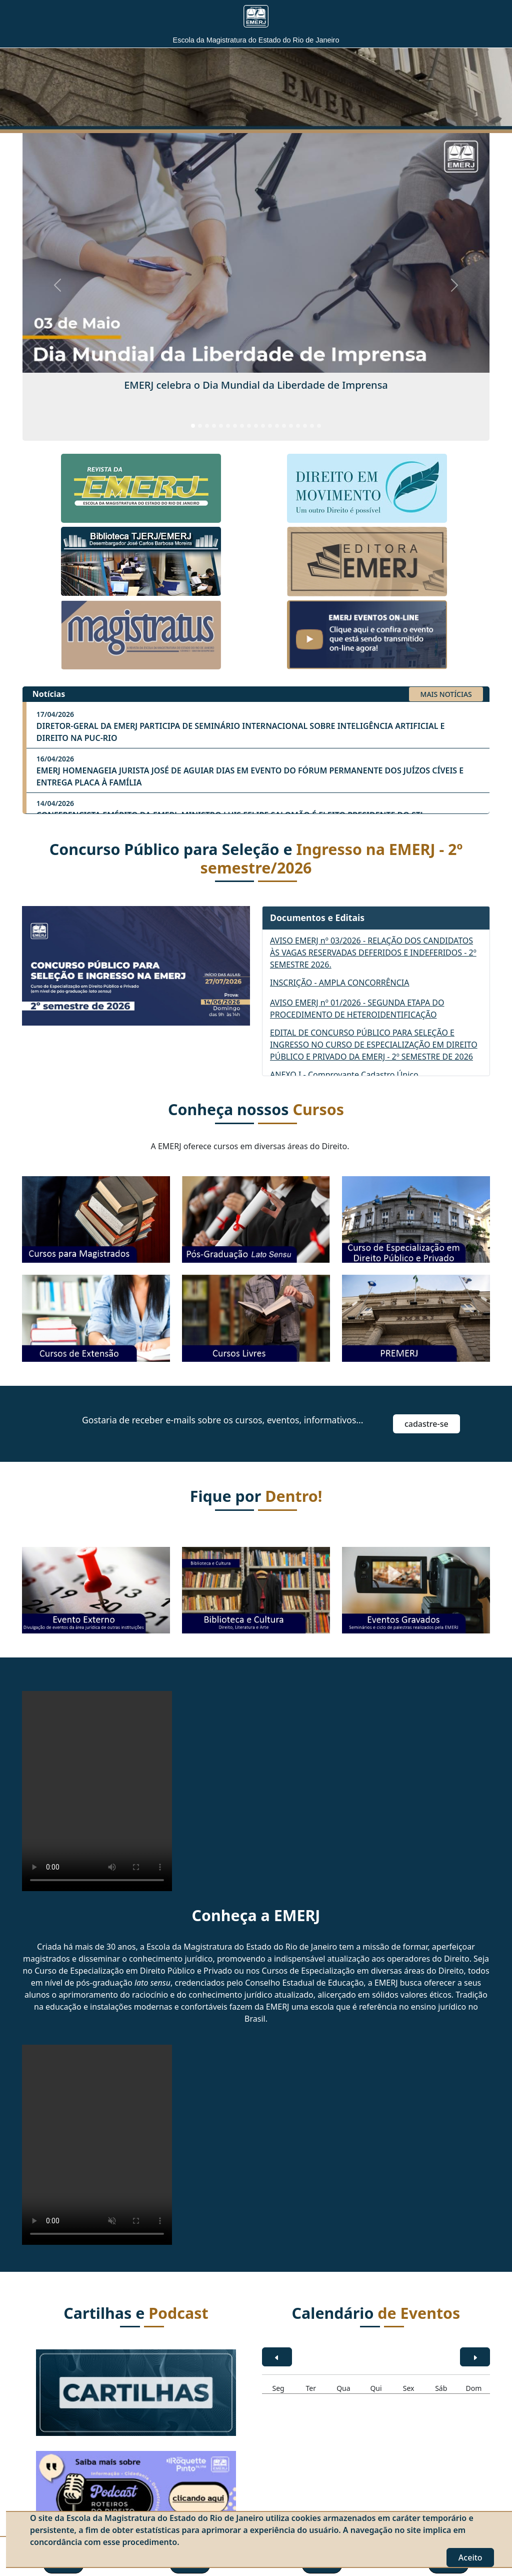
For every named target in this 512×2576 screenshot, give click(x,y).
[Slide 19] (319, 426)
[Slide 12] (270, 426)
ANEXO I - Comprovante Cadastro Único (344, 1074)
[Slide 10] (256, 426)
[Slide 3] (207, 426)
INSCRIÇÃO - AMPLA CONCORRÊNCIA (339, 982)
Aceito (470, 2557)
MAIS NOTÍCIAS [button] (446, 694)
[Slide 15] (291, 426)
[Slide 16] (298, 426)
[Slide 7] (235, 426)
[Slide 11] (263, 426)
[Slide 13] (277, 426)
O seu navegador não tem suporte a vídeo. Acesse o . (97, 1791)
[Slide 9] (249, 426)
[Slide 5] (221, 426)
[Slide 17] (305, 426)
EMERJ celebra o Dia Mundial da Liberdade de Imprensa (256, 385)
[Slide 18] (312, 426)
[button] (426, 1422)
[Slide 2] (200, 426)
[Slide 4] (214, 426)
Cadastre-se (426, 1423)
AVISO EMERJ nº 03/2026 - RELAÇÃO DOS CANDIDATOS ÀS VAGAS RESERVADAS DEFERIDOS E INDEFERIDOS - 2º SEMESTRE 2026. (373, 952)
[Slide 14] (284, 426)
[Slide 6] (228, 426)
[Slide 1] (193, 426)
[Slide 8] (242, 426)
